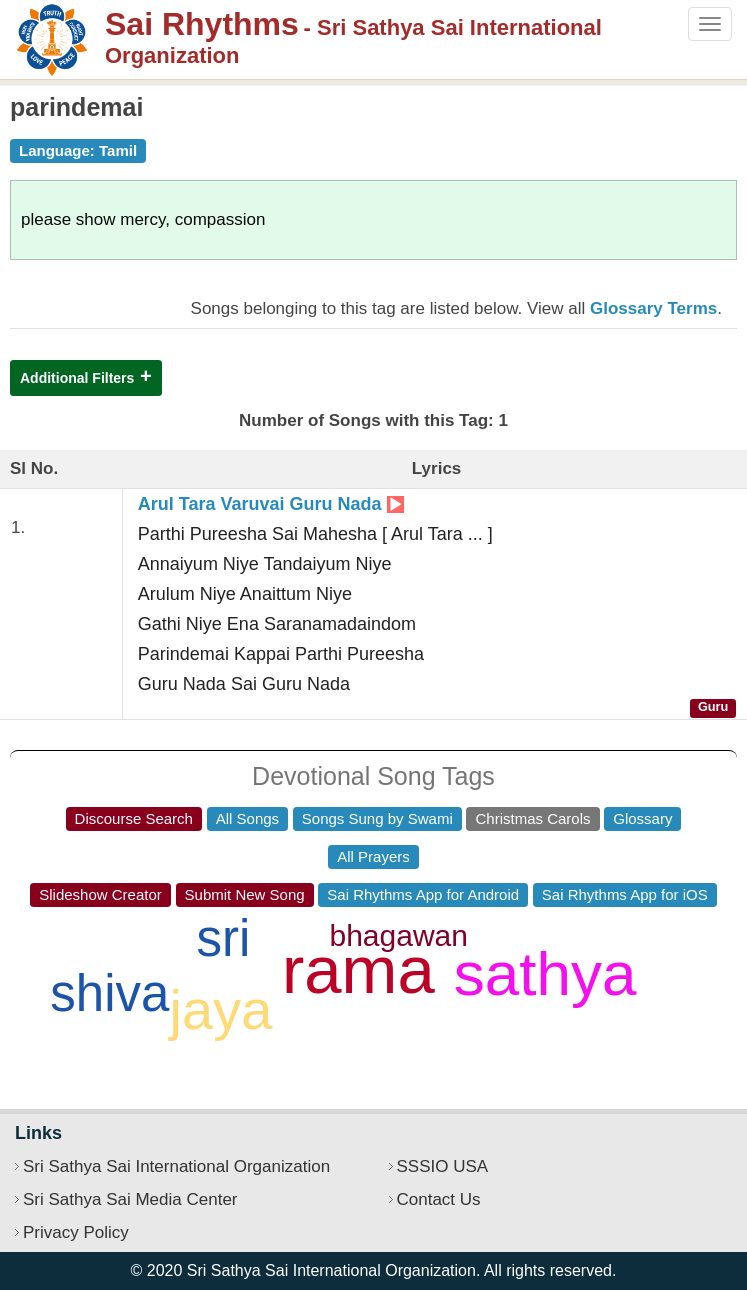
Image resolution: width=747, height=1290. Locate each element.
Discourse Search (134, 818)
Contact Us (439, 1199)
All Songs (247, 818)
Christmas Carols (532, 818)
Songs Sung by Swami (377, 818)
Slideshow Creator (100, 894)
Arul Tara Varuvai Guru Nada (271, 504)
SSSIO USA (443, 1166)
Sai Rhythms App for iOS (625, 894)
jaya (221, 1009)
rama (358, 969)
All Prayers (373, 856)
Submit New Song (245, 894)
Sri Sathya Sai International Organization (176, 1166)
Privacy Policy (76, 1232)
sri (223, 938)
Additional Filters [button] (77, 378)
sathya (545, 973)
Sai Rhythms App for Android (423, 894)
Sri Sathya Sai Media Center (130, 1199)
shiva (109, 993)
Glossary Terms (653, 308)
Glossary (642, 818)
